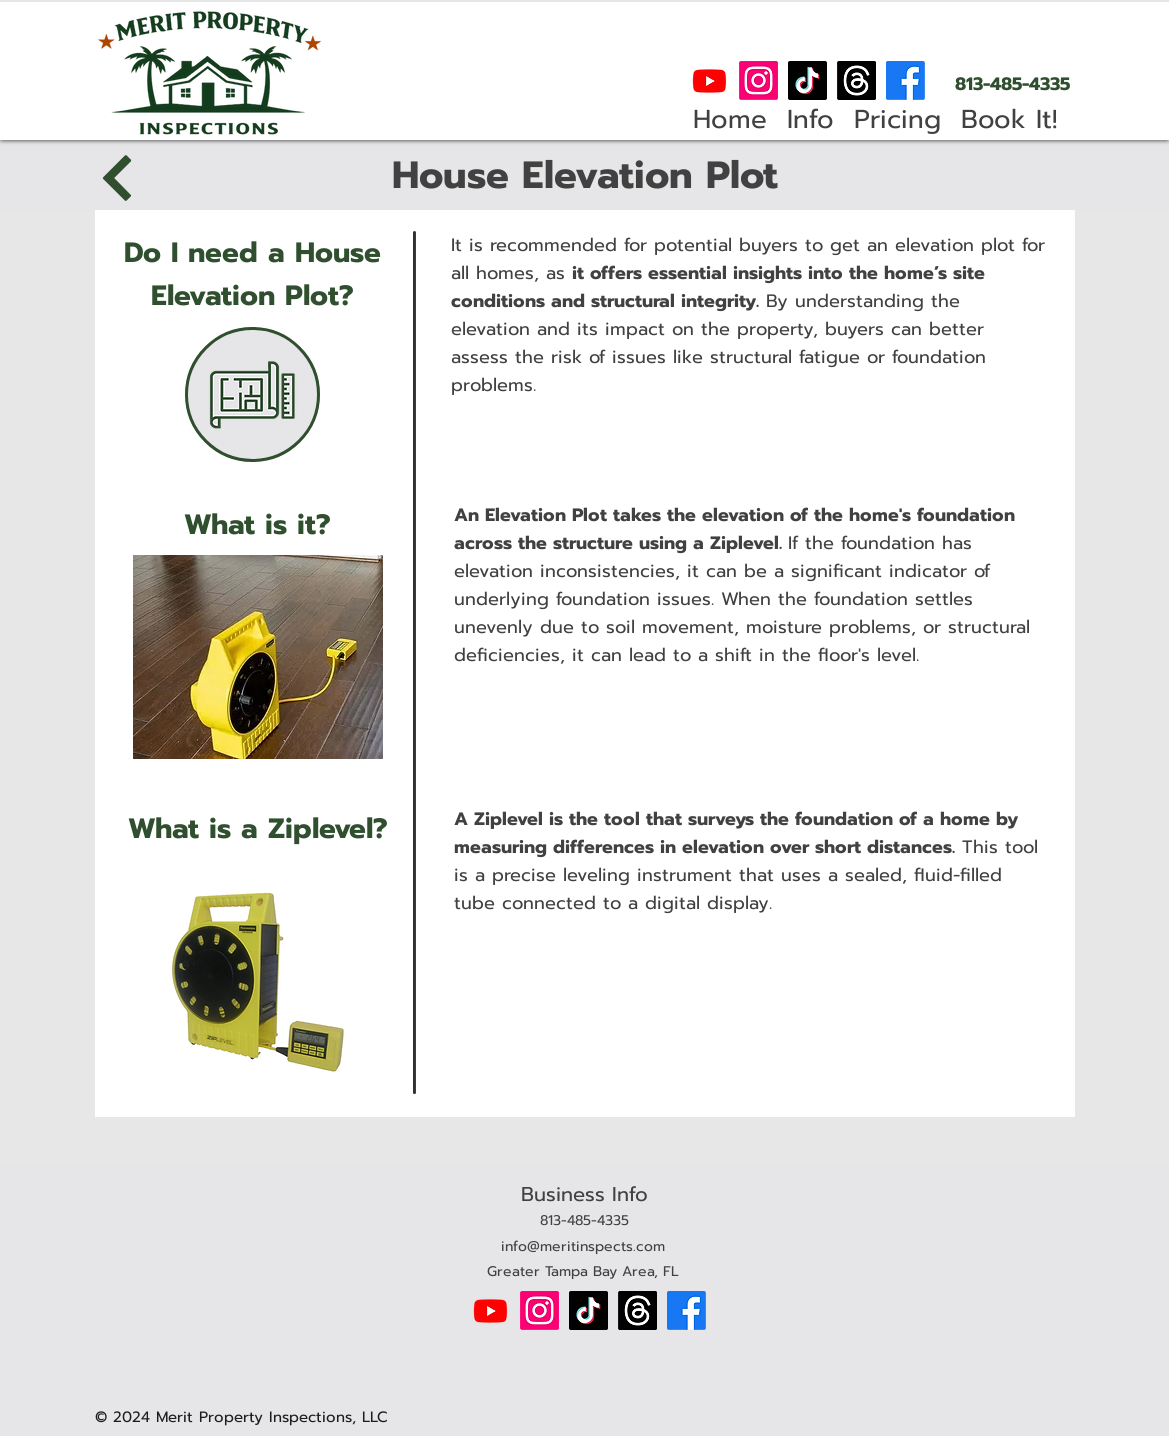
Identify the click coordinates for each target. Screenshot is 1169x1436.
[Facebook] (905, 80)
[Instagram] (758, 80)
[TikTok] (807, 80)
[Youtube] (709, 80)
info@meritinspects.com (583, 1246)
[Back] (120, 178)
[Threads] (856, 80)
